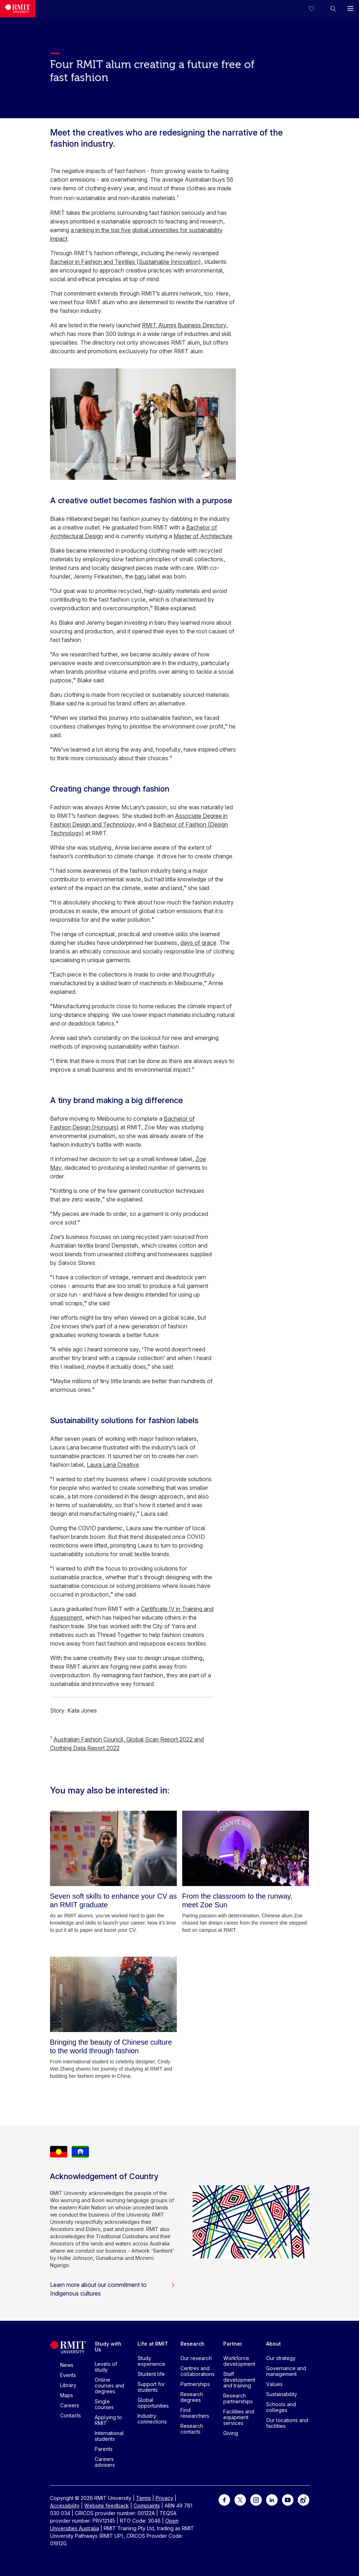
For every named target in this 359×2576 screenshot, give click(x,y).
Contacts (70, 2415)
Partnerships (195, 2384)
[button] (333, 8)
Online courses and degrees (109, 2385)
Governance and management (286, 2371)
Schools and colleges (281, 2407)
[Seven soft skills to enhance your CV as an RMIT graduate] (113, 1848)
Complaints (147, 2505)
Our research (196, 2358)
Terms (143, 2498)
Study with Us (108, 2347)
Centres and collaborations (197, 2371)
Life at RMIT (153, 2344)
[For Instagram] (256, 2499)
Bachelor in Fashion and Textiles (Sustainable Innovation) (125, 261)
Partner (232, 2344)
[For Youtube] (287, 2499)
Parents (104, 2449)
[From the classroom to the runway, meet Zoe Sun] (245, 1848)
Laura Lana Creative (113, 1464)
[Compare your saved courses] (315, 8)
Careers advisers (105, 2462)
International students (109, 2436)
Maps (66, 2395)
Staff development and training (239, 2380)
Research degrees (191, 2397)
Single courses (104, 2404)
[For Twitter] (240, 2499)
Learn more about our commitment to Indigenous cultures (112, 2289)
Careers (69, 2405)
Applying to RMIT (108, 2420)
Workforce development (239, 2361)
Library (68, 2385)
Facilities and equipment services (238, 2417)
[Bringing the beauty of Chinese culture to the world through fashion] (113, 1994)
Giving (230, 2433)
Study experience (151, 2361)
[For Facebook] (224, 2499)
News (66, 2365)
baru (140, 576)
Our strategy (281, 2358)
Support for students (151, 2387)
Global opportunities (153, 2403)
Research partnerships (238, 2398)
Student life (151, 2374)
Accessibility (65, 2505)
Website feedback (106, 2505)
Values (274, 2384)
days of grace (198, 942)
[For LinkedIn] (272, 2499)
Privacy (164, 2498)
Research (192, 2344)
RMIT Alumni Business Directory (184, 325)
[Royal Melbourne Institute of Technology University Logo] (17, 8)
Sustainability (281, 2394)
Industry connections (152, 2419)
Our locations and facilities (287, 2423)
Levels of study (106, 2367)
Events (68, 2375)
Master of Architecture (203, 536)
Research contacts (191, 2429)
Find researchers (194, 2413)
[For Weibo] (303, 2499)
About (273, 2344)
